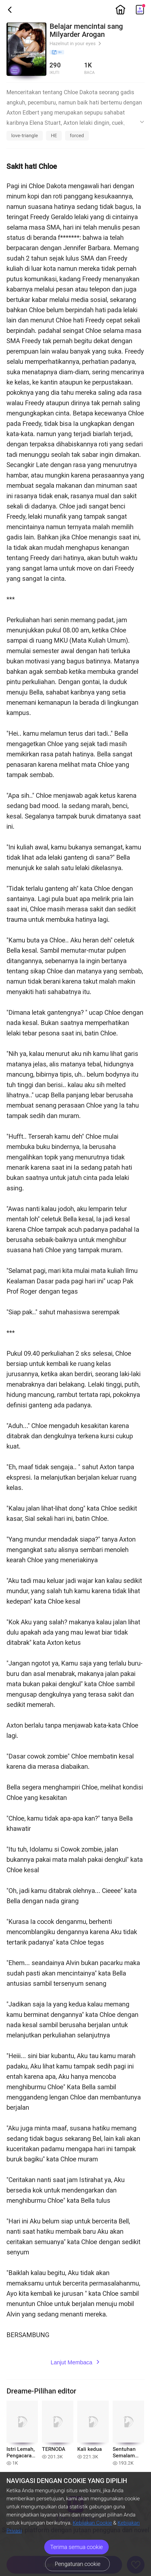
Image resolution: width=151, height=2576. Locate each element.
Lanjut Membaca (75, 2362)
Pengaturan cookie (77, 2564)
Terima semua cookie (76, 2547)
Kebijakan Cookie (92, 2523)
